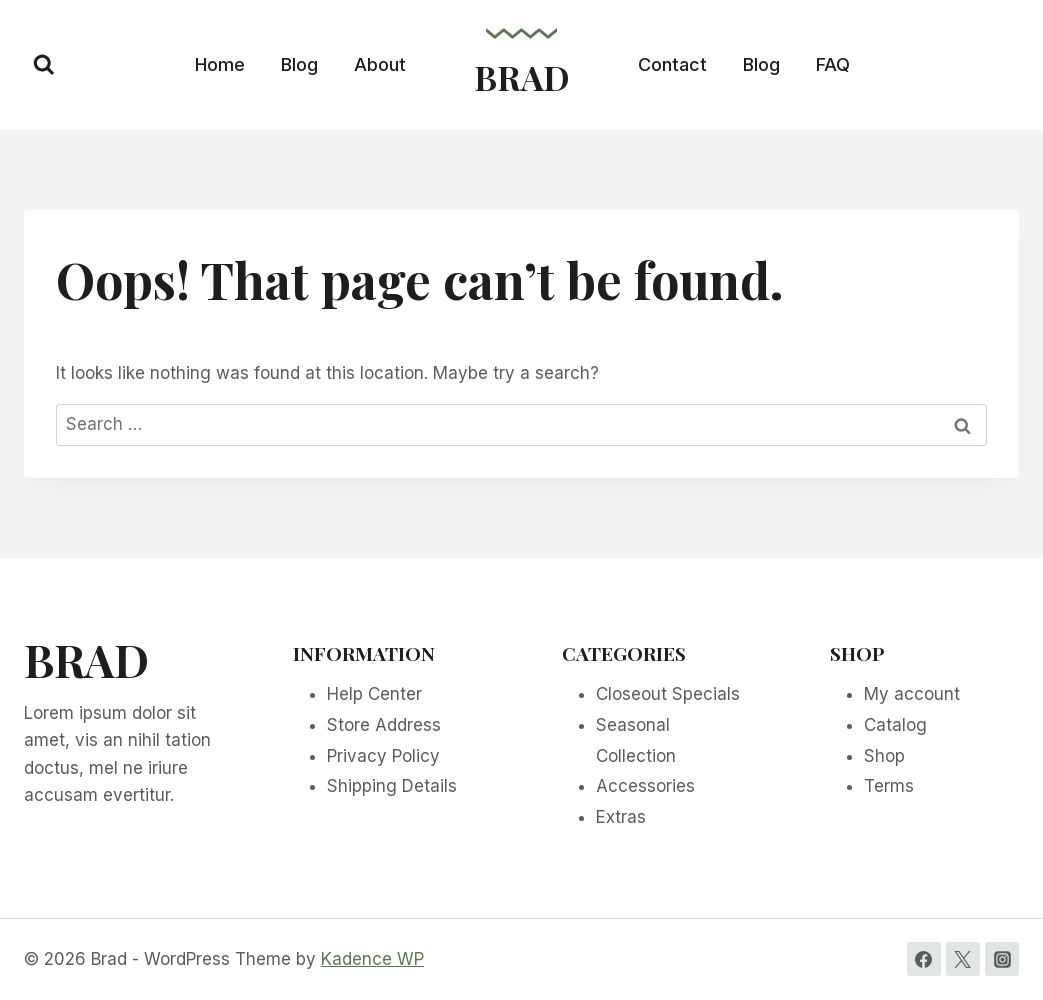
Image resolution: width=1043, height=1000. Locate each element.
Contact (672, 64)
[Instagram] (1002, 959)
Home (220, 64)
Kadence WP (372, 959)
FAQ (833, 64)
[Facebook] (924, 959)
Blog (299, 64)
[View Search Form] (44, 65)
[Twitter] (963, 959)
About (380, 64)
